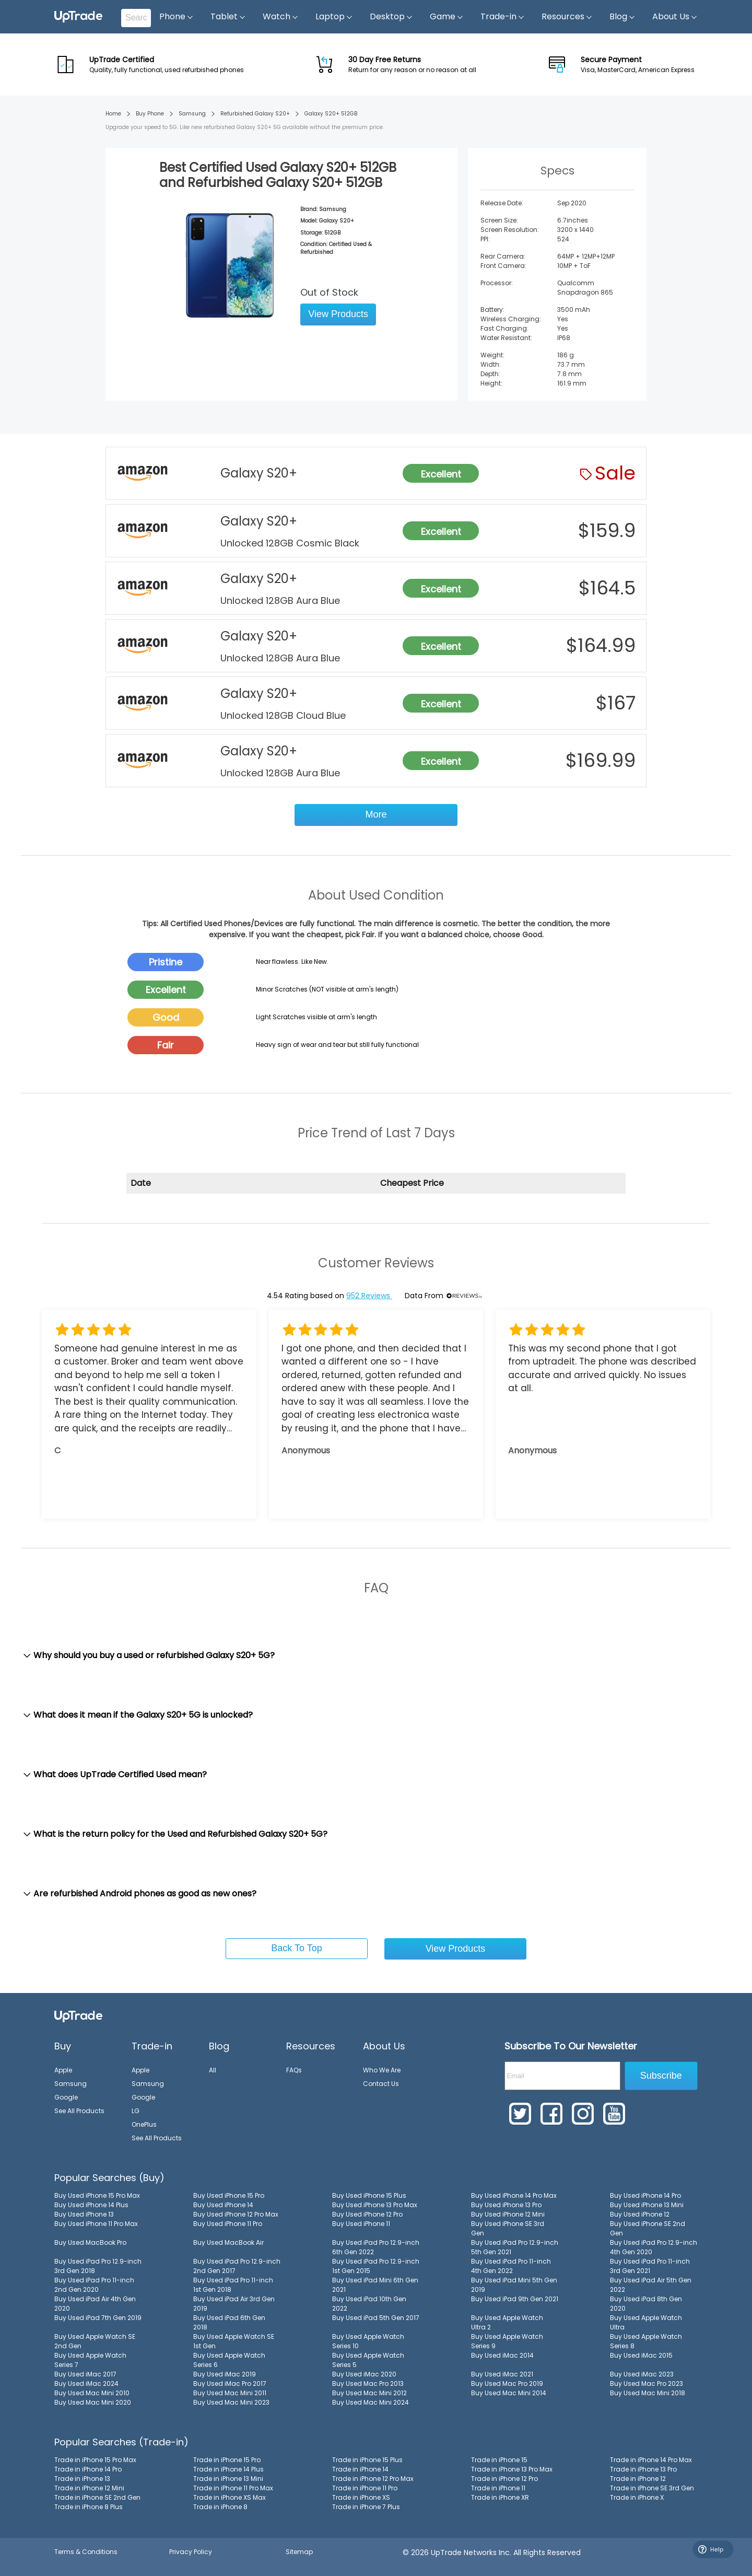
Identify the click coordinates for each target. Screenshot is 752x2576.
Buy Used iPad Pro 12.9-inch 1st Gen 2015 (375, 2266)
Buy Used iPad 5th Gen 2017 (375, 2317)
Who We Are (382, 2070)
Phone (176, 16)
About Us (675, 16)
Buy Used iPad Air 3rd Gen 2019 (234, 2303)
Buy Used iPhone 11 (361, 2223)
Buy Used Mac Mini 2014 (508, 2392)
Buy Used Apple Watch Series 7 (90, 2360)
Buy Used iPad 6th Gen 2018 (229, 2322)
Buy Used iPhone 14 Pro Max (514, 2195)
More (375, 814)
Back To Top (296, 1948)
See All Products (79, 2110)
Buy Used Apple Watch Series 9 (507, 2341)
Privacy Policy (190, 2551)
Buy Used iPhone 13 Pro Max (374, 2204)
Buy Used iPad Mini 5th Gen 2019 (514, 2285)
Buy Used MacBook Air (228, 2242)
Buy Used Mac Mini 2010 (92, 2392)
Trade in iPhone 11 (498, 2488)
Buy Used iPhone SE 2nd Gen (647, 2228)
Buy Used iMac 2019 (224, 2374)
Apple (63, 2070)
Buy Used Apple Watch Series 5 (368, 2360)
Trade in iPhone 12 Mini (89, 2488)
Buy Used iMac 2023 (642, 2374)
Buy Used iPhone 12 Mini (508, 2214)
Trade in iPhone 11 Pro (364, 2488)
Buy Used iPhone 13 (84, 2214)
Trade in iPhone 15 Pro (227, 2459)
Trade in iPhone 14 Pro (88, 2469)
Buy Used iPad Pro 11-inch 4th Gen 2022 (511, 2266)
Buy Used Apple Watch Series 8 (646, 2341)
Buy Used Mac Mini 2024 (370, 2402)
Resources (567, 16)
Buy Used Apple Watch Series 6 (229, 2360)
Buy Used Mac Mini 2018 (647, 2392)
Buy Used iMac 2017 (85, 2374)
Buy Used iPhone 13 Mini (647, 2204)
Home (113, 114)
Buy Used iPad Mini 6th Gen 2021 (375, 2285)
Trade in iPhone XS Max (229, 2497)
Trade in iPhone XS (361, 2497)
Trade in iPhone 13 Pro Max (512, 2469)
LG (135, 2110)
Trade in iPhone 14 (360, 2469)
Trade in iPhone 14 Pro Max (651, 2459)
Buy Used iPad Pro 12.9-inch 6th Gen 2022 (375, 2247)
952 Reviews (369, 1295)
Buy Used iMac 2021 (502, 2374)
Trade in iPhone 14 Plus (228, 2469)
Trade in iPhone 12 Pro (504, 2478)
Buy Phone (150, 114)
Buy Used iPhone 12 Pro (367, 2214)
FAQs (294, 2070)
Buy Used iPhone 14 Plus (91, 2204)
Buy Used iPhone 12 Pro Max (235, 2214)
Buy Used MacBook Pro (90, 2242)
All (212, 2070)
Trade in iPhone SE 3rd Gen (652, 2488)
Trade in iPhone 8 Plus (88, 2506)
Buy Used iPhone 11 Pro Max (96, 2223)
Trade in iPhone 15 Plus (367, 2459)
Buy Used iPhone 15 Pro (228, 2195)
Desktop (391, 16)
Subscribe (661, 2075)
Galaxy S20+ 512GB (330, 114)
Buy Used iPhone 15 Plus (369, 2195)
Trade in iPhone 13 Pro (643, 2469)
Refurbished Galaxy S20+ (255, 114)
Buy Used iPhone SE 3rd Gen (507, 2228)
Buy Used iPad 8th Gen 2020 (646, 2303)
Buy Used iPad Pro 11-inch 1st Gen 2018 (233, 2285)
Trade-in (502, 16)
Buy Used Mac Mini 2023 (231, 2402)
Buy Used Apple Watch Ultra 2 (507, 2322)
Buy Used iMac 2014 (502, 2355)
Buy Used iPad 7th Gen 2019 (98, 2317)
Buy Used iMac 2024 (86, 2383)
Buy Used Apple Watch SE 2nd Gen (94, 2341)
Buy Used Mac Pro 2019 (507, 2383)
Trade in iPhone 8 (220, 2506)
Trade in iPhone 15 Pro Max (95, 2459)
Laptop (334, 16)
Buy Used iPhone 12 (639, 2214)
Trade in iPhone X (637, 2497)
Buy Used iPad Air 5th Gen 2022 (650, 2285)
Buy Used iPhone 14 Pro (645, 2195)
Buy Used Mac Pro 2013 (368, 2383)
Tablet (228, 16)
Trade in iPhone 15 (499, 2459)
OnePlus (144, 2124)
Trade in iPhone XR (500, 2497)
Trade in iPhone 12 (638, 2478)
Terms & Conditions (86, 2551)
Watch (281, 16)
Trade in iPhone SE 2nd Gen (97, 2497)
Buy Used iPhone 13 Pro (506, 2204)
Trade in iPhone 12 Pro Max (373, 2478)
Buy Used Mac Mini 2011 (229, 2392)
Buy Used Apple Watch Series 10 (368, 2341)
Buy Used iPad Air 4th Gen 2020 (95, 2303)
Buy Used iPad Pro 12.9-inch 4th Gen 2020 (653, 2247)
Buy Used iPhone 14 (223, 2204)
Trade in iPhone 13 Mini (228, 2478)
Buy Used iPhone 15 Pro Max (97, 2195)
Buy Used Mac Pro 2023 (646, 2383)
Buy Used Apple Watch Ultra (646, 2322)
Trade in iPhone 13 (82, 2478)
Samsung (192, 114)
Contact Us (381, 2083)
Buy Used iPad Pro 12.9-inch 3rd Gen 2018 (98, 2266)
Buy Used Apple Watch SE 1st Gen (233, 2341)
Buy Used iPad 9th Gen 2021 (514, 2298)
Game (447, 16)
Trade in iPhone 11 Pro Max (233, 2488)
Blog (622, 16)
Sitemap (299, 2551)
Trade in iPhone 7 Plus (366, 2506)
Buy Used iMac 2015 (641, 2355)
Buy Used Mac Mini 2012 (369, 2392)
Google (66, 2097)
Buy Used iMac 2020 (364, 2374)
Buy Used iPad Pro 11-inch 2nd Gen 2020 (94, 2285)
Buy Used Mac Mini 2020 (92, 2402)
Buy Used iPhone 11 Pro (227, 2223)
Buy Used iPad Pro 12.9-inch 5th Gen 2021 (514, 2247)
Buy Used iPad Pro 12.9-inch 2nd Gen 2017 (236, 2266)
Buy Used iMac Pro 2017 (229, 2383)
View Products (338, 314)
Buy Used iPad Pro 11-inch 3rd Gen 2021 (650, 2266)
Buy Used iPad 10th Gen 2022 (369, 2303)
